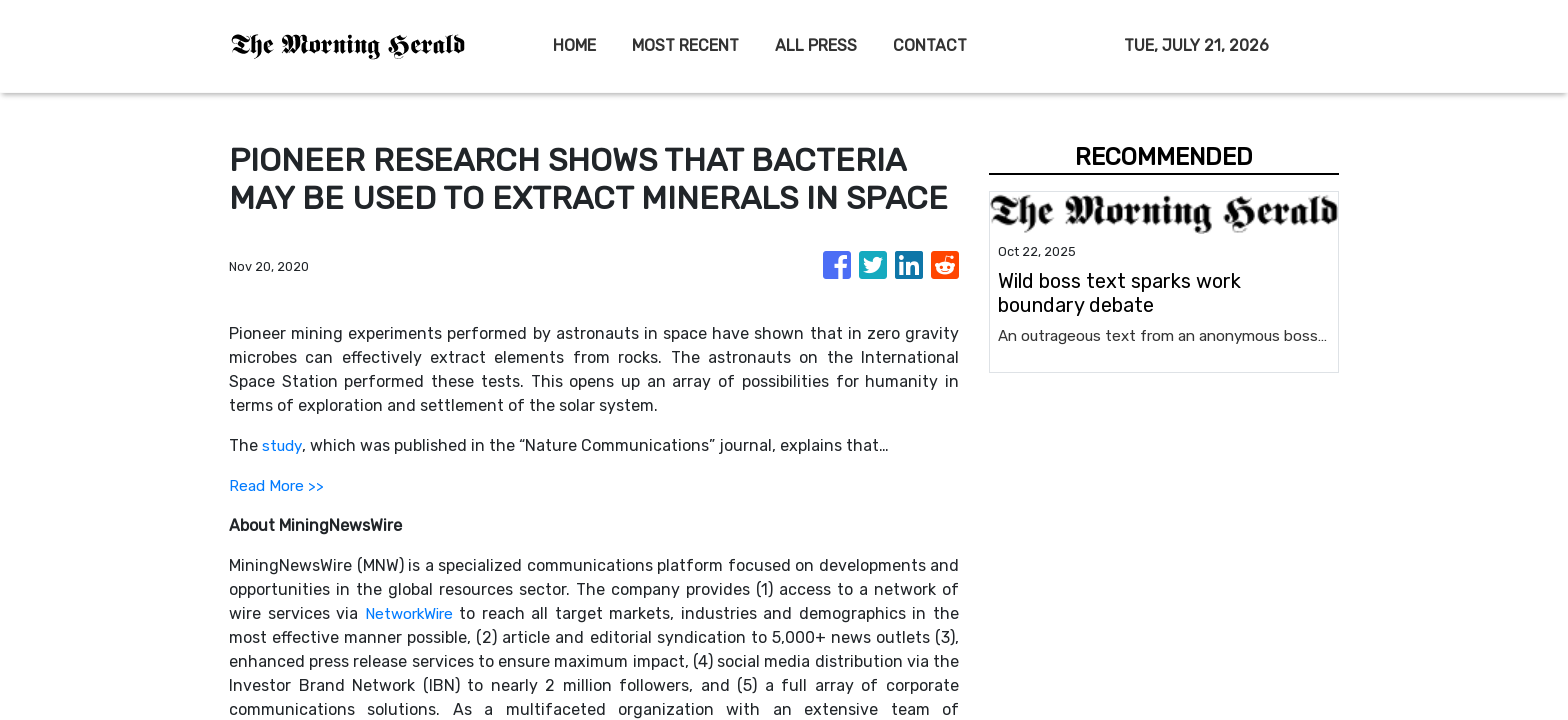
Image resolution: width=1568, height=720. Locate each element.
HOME (574, 45)
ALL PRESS (816, 45)
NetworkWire (410, 613)
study (283, 445)
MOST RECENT (685, 45)
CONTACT (930, 45)
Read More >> (278, 485)
